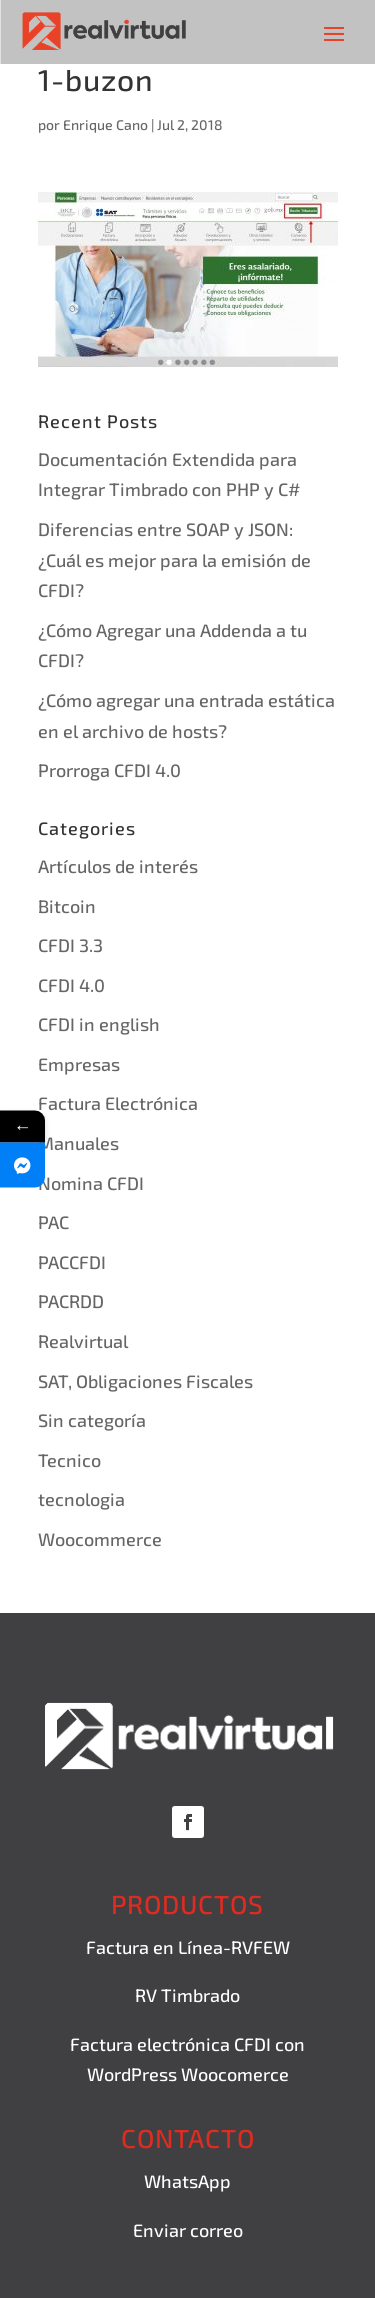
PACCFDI (72, 1262)
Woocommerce (100, 1539)
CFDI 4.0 (71, 985)
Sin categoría (92, 1420)
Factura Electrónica (118, 1103)
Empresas (79, 1064)
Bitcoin (67, 906)
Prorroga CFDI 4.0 (109, 770)
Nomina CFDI (91, 1183)
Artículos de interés (118, 866)
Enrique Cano (105, 124)
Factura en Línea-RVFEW (188, 1947)
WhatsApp (187, 2181)
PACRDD (71, 1301)
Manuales (78, 1143)
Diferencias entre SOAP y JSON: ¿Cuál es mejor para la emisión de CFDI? (174, 559)
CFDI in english (99, 1024)
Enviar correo (188, 2230)
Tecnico (69, 1460)
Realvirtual (83, 1341)
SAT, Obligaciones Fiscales (145, 1381)
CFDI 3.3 (70, 945)
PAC (53, 1222)
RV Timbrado (187, 1995)
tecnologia (81, 1499)
